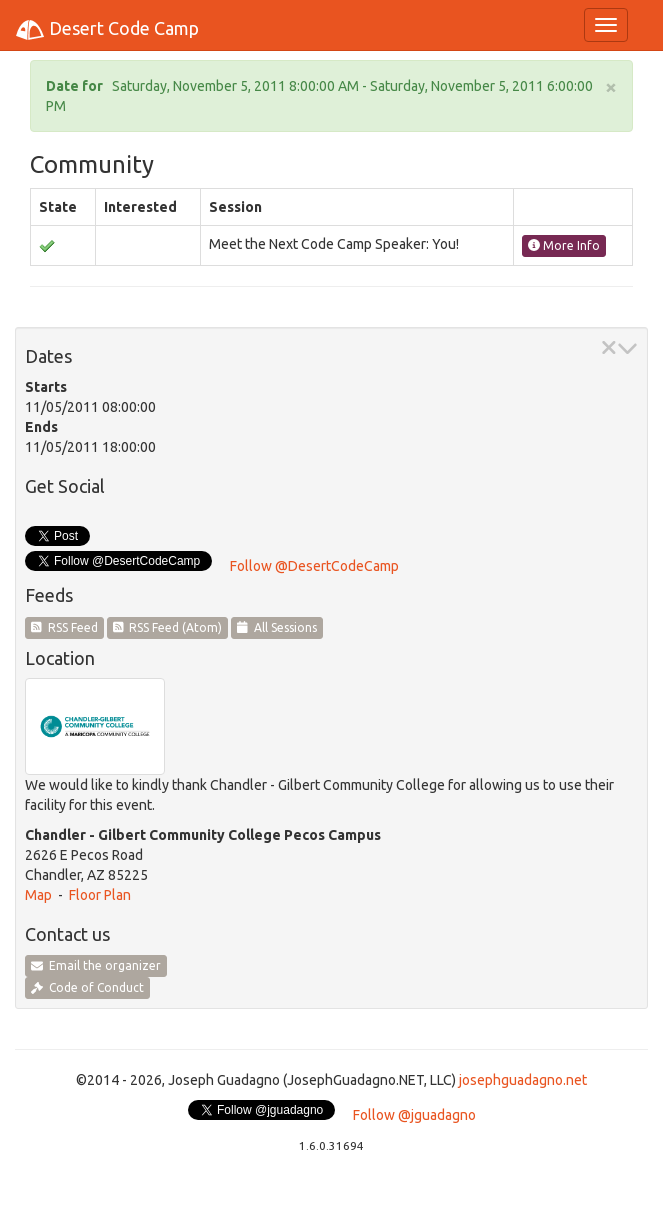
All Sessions (277, 627)
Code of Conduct (87, 987)
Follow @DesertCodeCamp (314, 566)
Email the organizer (96, 965)
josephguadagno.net (523, 1080)
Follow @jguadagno (414, 1115)
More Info (564, 245)
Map (38, 895)
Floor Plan (100, 895)
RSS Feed (64, 627)
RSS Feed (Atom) (168, 627)
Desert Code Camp (107, 30)
